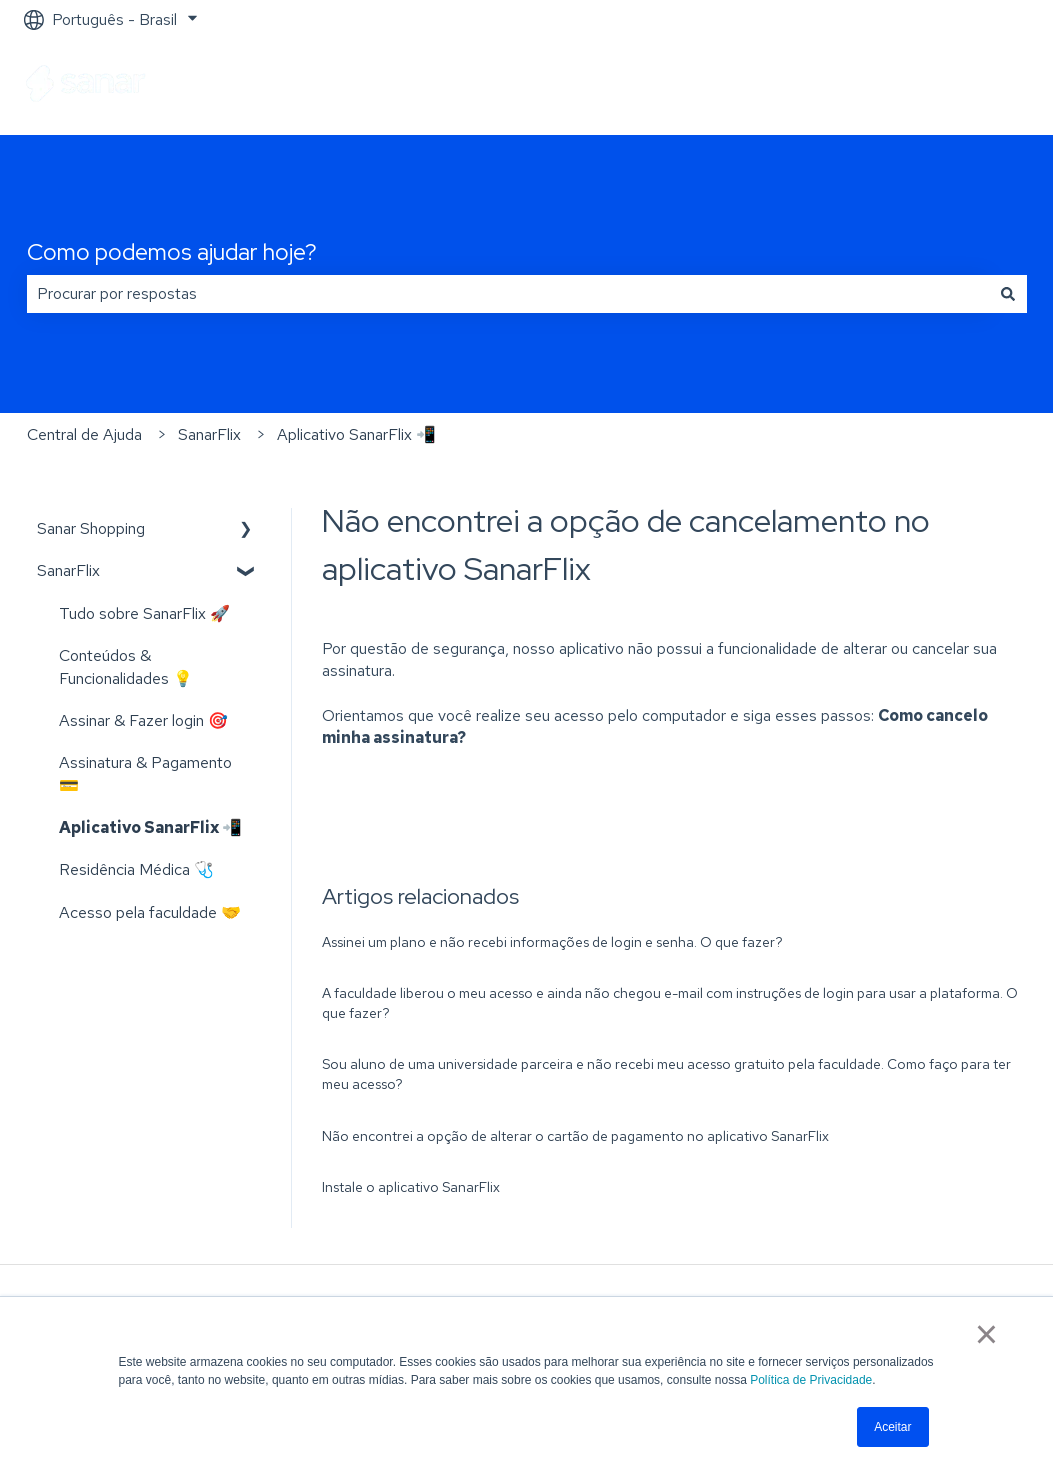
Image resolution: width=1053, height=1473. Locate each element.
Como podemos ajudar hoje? (172, 252)
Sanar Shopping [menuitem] (91, 528)
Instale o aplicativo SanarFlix (411, 1187)
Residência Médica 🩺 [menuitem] (136, 869)
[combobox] (508, 294)
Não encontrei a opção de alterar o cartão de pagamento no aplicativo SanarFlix (575, 1136)
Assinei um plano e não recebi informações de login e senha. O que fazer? (552, 942)
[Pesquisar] (1008, 294)
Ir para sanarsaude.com (929, 86)
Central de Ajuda (84, 434)
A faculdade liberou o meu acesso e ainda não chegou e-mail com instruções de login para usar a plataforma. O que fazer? (670, 1003)
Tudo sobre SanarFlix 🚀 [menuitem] (144, 613)
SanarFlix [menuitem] (68, 570)
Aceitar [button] (892, 1427)
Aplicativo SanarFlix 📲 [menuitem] (150, 827)
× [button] (986, 1334)
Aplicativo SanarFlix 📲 (356, 434)
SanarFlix (209, 434)
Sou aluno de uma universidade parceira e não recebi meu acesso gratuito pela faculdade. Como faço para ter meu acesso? (666, 1074)
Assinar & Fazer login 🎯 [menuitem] (143, 720)
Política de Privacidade (811, 1380)
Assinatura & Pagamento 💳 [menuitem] (145, 773)
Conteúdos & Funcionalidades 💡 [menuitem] (126, 666)
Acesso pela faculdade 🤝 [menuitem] (150, 912)
